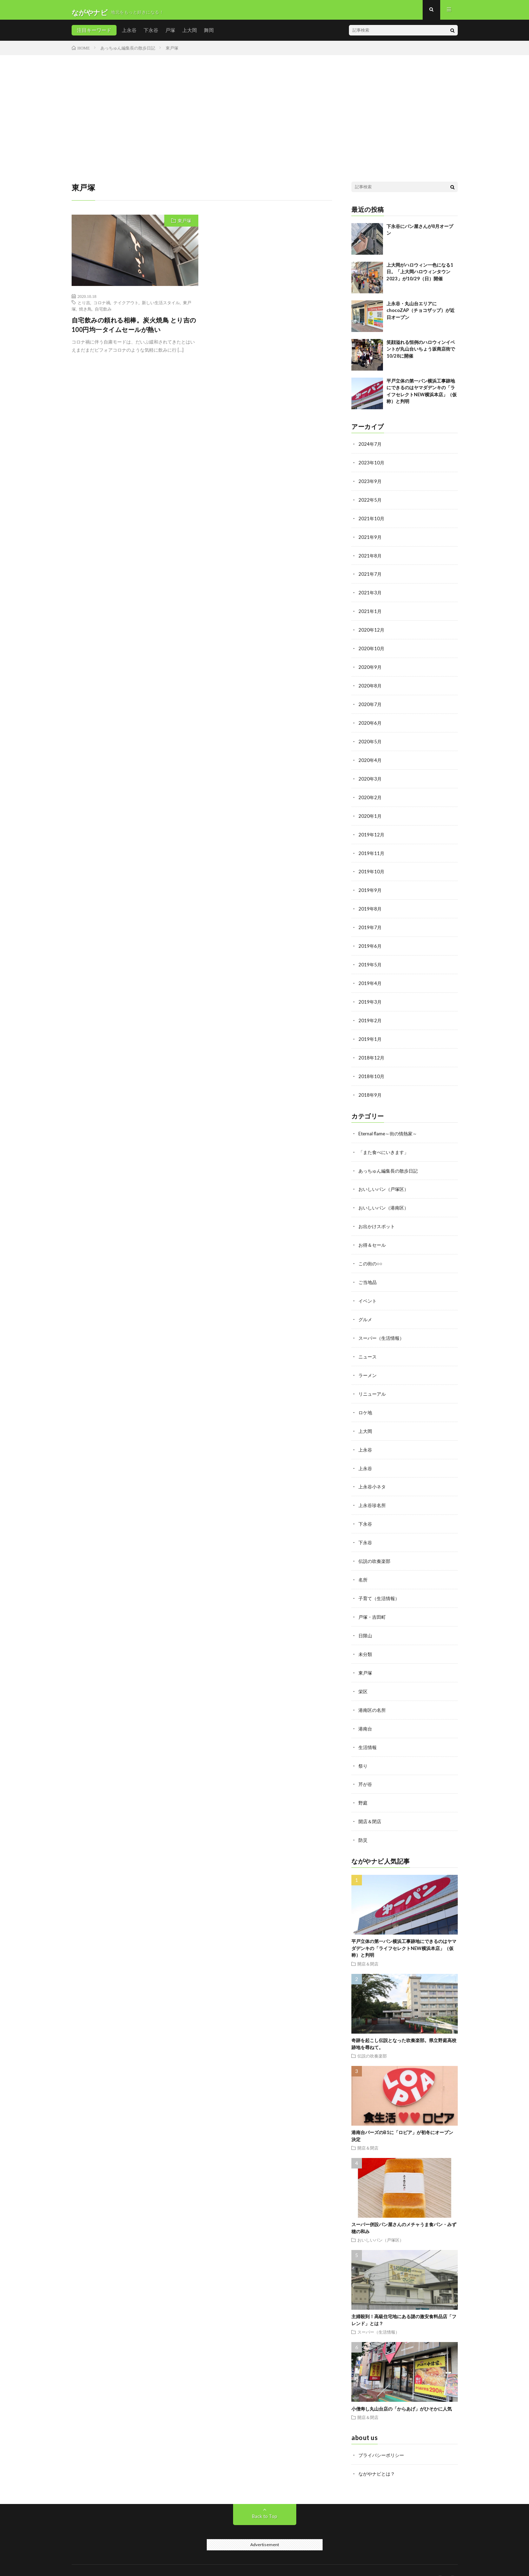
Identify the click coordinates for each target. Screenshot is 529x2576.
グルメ (365, 1309)
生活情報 (368, 1729)
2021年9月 (370, 540)
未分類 (365, 1638)
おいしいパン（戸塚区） (385, 1181)
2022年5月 (370, 504)
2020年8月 (370, 686)
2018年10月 (371, 1070)
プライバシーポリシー (383, 2435)
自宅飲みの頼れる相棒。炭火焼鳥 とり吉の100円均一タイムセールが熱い (134, 329)
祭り (363, 1747)
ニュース (368, 1346)
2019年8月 (370, 905)
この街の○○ (371, 1254)
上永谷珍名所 (373, 1492)
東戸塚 (184, 225)
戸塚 (170, 35)
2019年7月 (370, 924)
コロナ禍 (101, 307)
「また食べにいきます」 (385, 1145)
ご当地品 (368, 1273)
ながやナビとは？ (378, 2454)
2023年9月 (370, 485)
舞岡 (209, 35)
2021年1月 (370, 613)
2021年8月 (370, 558)
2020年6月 (370, 723)
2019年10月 (371, 869)
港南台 (365, 1711)
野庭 (363, 1784)
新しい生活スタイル (161, 307)
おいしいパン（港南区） (385, 1199)
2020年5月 (370, 741)
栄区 (363, 1674)
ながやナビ (126, 2560)
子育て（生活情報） (380, 1583)
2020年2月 (370, 796)
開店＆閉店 (370, 1802)
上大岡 (189, 35)
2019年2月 (370, 1015)
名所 (363, 1565)
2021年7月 (370, 577)
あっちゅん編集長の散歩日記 (390, 1163)
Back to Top (264, 2496)
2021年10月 (371, 522)
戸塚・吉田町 (373, 1601)
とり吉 (84, 307)
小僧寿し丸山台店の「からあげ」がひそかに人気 (401, 2389)
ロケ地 (365, 1400)
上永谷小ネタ (373, 1473)
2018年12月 (371, 1052)
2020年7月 (370, 704)
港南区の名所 (373, 1693)
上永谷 (129, 35)
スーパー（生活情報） (383, 1327)
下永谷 (151, 35)
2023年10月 (371, 467)
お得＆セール (373, 1236)
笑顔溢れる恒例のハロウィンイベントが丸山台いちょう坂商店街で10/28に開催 (420, 354)
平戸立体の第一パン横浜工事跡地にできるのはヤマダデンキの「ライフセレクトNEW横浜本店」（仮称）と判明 (403, 1928)
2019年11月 (371, 851)
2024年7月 (370, 449)
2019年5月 (370, 960)
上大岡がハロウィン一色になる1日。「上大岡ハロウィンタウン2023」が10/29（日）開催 (419, 276)
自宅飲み (103, 314)
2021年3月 (370, 595)
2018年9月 (370, 1088)
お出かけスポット (378, 1218)
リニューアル (373, 1382)
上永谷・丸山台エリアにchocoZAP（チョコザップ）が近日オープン (420, 315)
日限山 (365, 1620)
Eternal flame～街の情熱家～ (390, 1126)
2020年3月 (370, 778)
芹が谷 (365, 1766)
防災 (363, 1821)
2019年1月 (370, 1033)
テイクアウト (126, 307)
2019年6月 (370, 942)
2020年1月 (370, 814)
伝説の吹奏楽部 (375, 1547)
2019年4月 (370, 979)
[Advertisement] (264, 113)
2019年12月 (371, 832)
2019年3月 (370, 997)
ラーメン (368, 1364)
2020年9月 (370, 668)
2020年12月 (371, 631)
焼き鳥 (85, 314)
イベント (368, 1291)
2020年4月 (370, 759)
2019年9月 (370, 887)
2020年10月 (371, 650)
